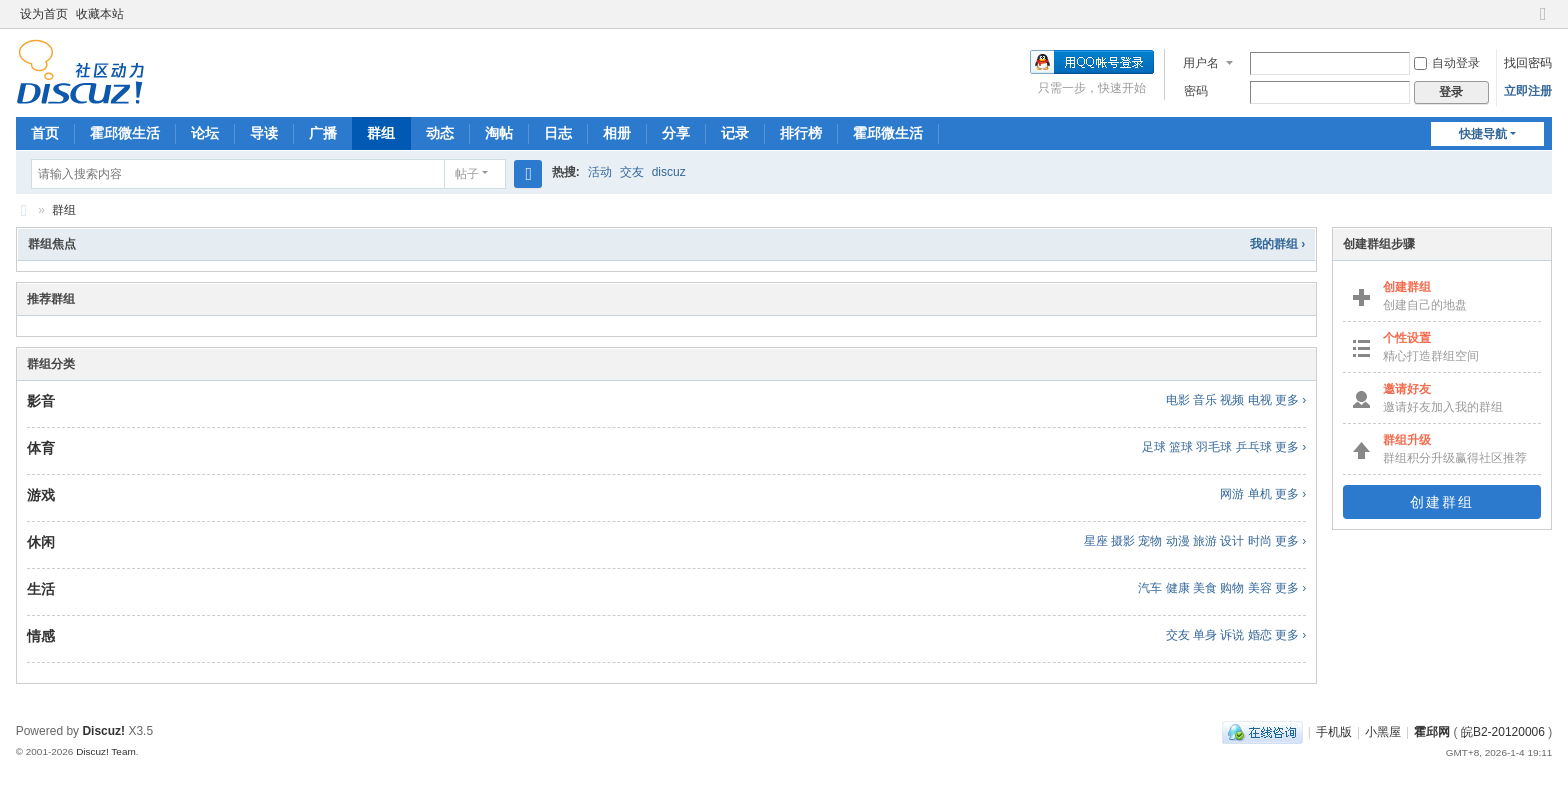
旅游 (1205, 541)
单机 (1260, 494)
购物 (1232, 588)
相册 (617, 133)
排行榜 (801, 133)
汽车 (1150, 588)
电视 (1260, 400)
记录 (735, 133)
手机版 (1334, 732)
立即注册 (1528, 91)
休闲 (41, 542)
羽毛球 (1214, 447)
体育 (41, 448)
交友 (632, 172)
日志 (558, 133)
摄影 (1123, 541)
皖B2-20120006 (1503, 732)
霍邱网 (24, 210)
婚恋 (1260, 635)
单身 (1205, 635)
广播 (323, 133)
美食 (1205, 588)
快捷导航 (1483, 134)
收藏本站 (100, 14)
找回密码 (1528, 63)
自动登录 (1447, 63)
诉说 (1232, 635)
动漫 (1178, 541)
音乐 (1205, 400)
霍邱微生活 (125, 133)
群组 (381, 133)
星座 (1096, 541)
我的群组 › (1277, 244)
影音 (41, 401)
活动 (600, 172)
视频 (1232, 400)
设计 (1232, 541)
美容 (1260, 588)
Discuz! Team (106, 751)
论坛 (205, 133)
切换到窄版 (1543, 22)
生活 (41, 589)
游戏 (41, 495)
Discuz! (103, 731)
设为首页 (44, 14)
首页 (45, 133)
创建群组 (1442, 502)
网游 (1232, 494)
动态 (440, 133)
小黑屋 (1383, 732)
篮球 (1181, 447)
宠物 (1150, 541)
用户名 (1201, 63)
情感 (41, 636)
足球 (1154, 447)
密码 (1196, 91)
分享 (676, 133)
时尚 (1260, 541)
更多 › (1290, 400)
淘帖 (499, 133)
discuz (669, 172)
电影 (1178, 400)
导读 (264, 133)
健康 (1178, 588)
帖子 (467, 174)
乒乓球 (1254, 447)
